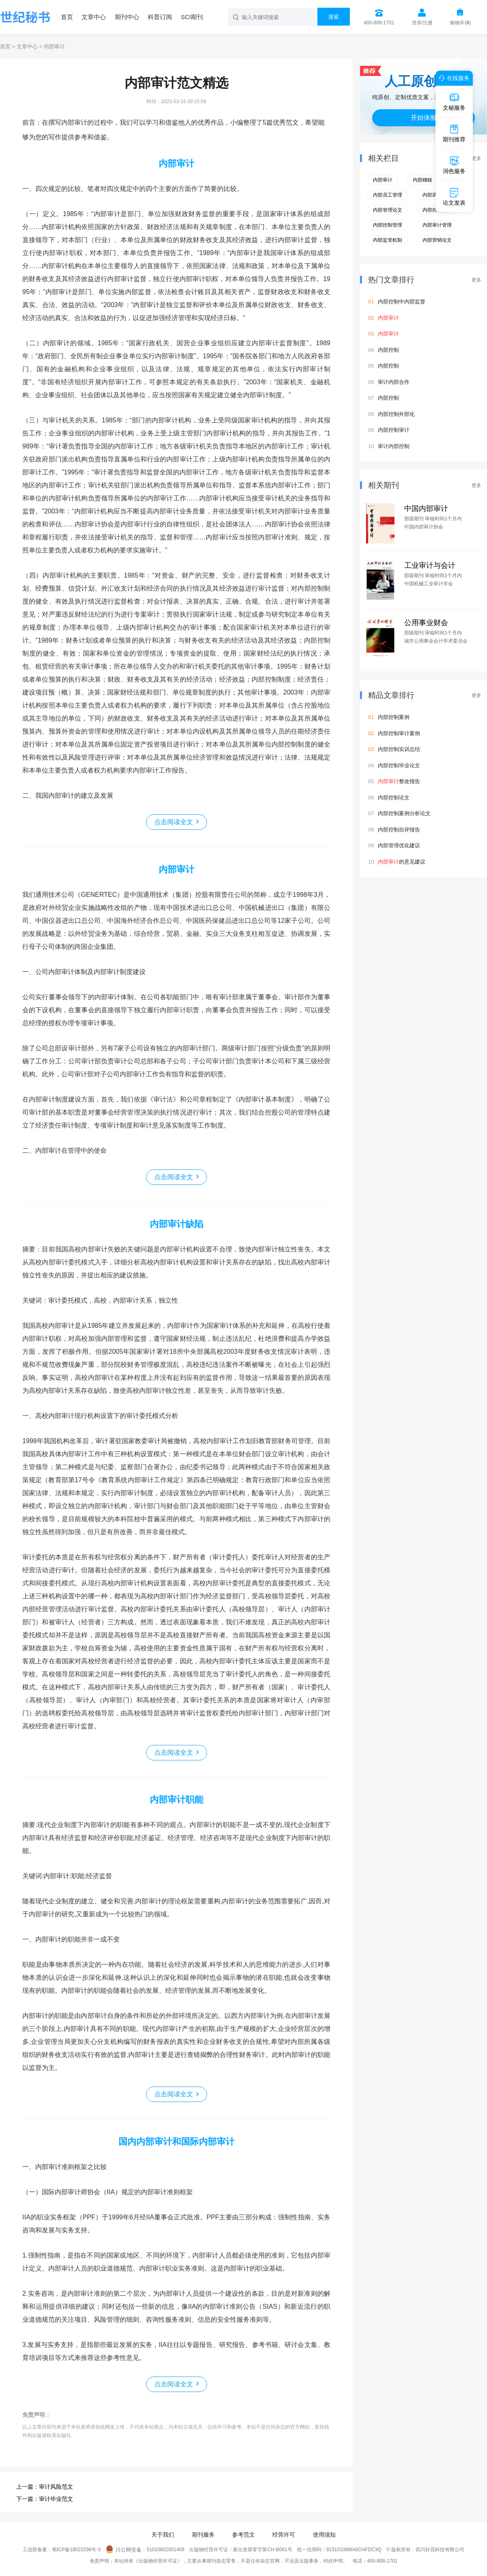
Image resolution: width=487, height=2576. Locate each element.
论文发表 (454, 196)
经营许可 (283, 2534)
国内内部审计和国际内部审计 (177, 2142)
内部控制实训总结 (399, 749)
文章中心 (94, 16)
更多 (476, 158)
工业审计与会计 (429, 565)
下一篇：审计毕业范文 (44, 2499)
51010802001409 (165, 2550)
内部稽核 (422, 180)
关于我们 (162, 2534)
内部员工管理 (387, 195)
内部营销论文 (437, 240)
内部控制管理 (387, 225)
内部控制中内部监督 (401, 302)
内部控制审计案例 (399, 733)
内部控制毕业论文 (399, 765)
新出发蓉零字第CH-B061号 (262, 2550)
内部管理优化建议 (399, 845)
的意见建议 (401, 862)
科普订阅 (160, 16)
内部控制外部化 (396, 414)
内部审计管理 (437, 225)
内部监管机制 (387, 240)
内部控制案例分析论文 (404, 813)
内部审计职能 (176, 1800)
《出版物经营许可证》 (158, 2561)
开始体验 (424, 117)
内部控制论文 (393, 797)
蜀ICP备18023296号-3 (76, 2550)
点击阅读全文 (173, 821)
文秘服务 (454, 101)
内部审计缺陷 (176, 1224)
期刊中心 (127, 16)
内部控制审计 (393, 430)
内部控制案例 (393, 717)
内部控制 (388, 350)
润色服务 (454, 165)
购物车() (460, 23)
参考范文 (243, 2534)
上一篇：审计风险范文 (44, 2486)
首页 (67, 16)
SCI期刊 (192, 16)
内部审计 (176, 163)
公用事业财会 (426, 623)
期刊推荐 (454, 133)
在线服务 (453, 78)
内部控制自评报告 (399, 830)
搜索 (333, 17)
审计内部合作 (393, 382)
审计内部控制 (393, 446)
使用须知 (324, 2534)
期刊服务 (203, 2534)
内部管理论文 (387, 210)
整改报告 (399, 781)
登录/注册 (422, 23)
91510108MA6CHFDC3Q (353, 2550)
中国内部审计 (426, 508)
